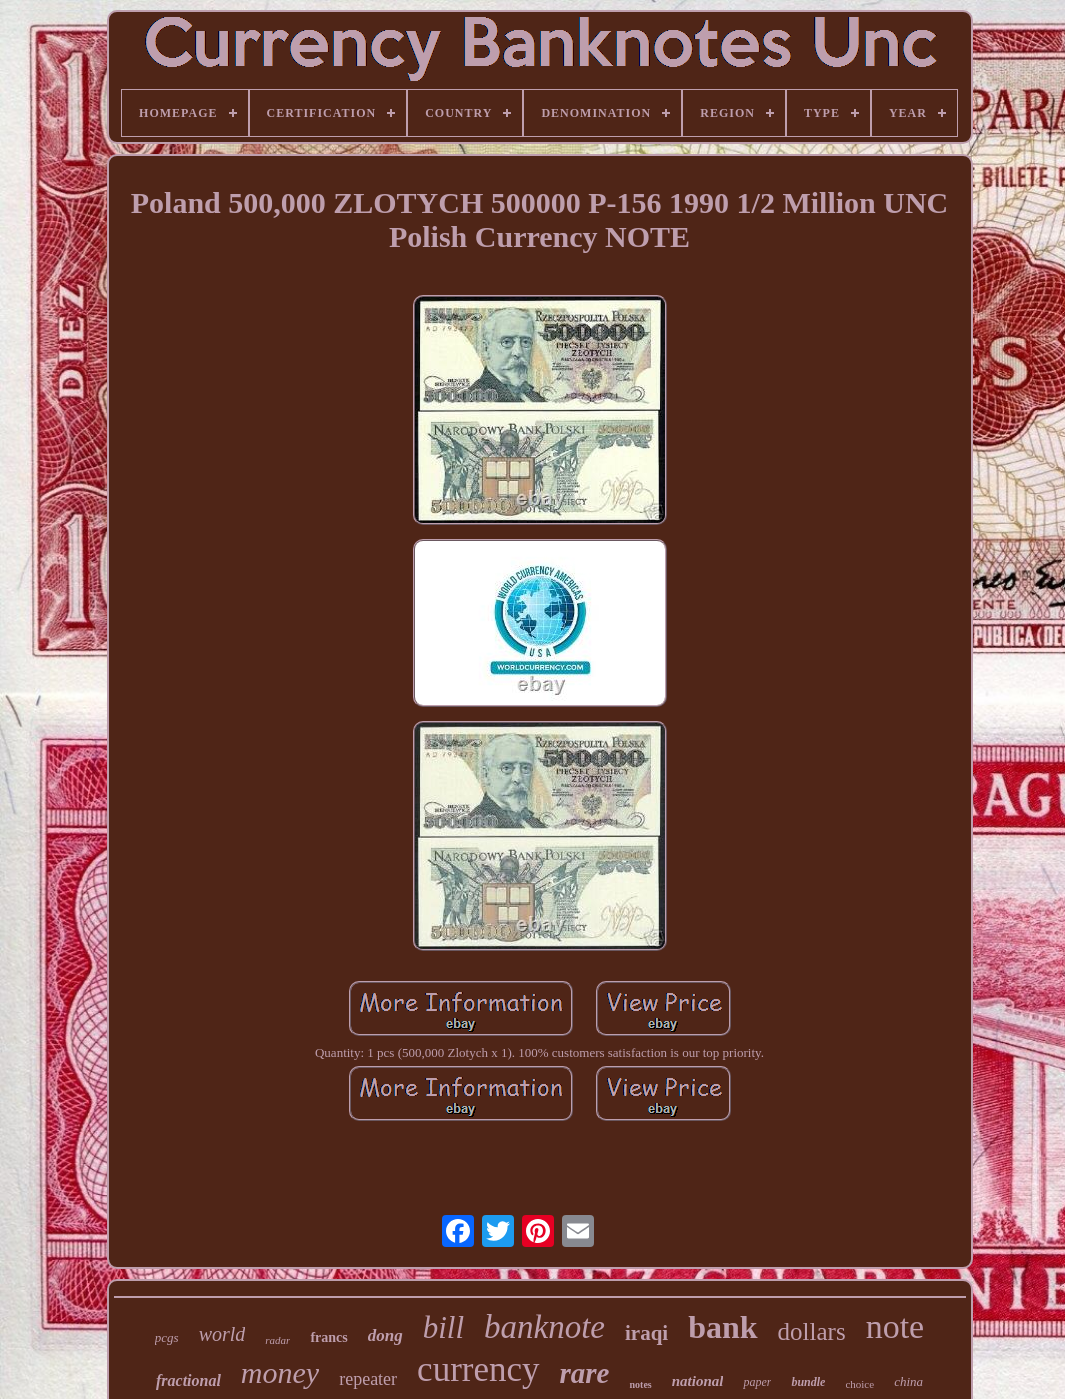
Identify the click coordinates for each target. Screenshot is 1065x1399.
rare (585, 1373)
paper (757, 1382)
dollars (812, 1331)
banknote (544, 1327)
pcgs (167, 1337)
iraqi (646, 1333)
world (222, 1334)
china (908, 1381)
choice (859, 1384)
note (895, 1326)
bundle (808, 1382)
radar (277, 1340)
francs (328, 1337)
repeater (368, 1379)
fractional (188, 1380)
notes (640, 1384)
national (698, 1381)
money (280, 1372)
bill (443, 1327)
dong (385, 1335)
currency (478, 1369)
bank (722, 1327)
